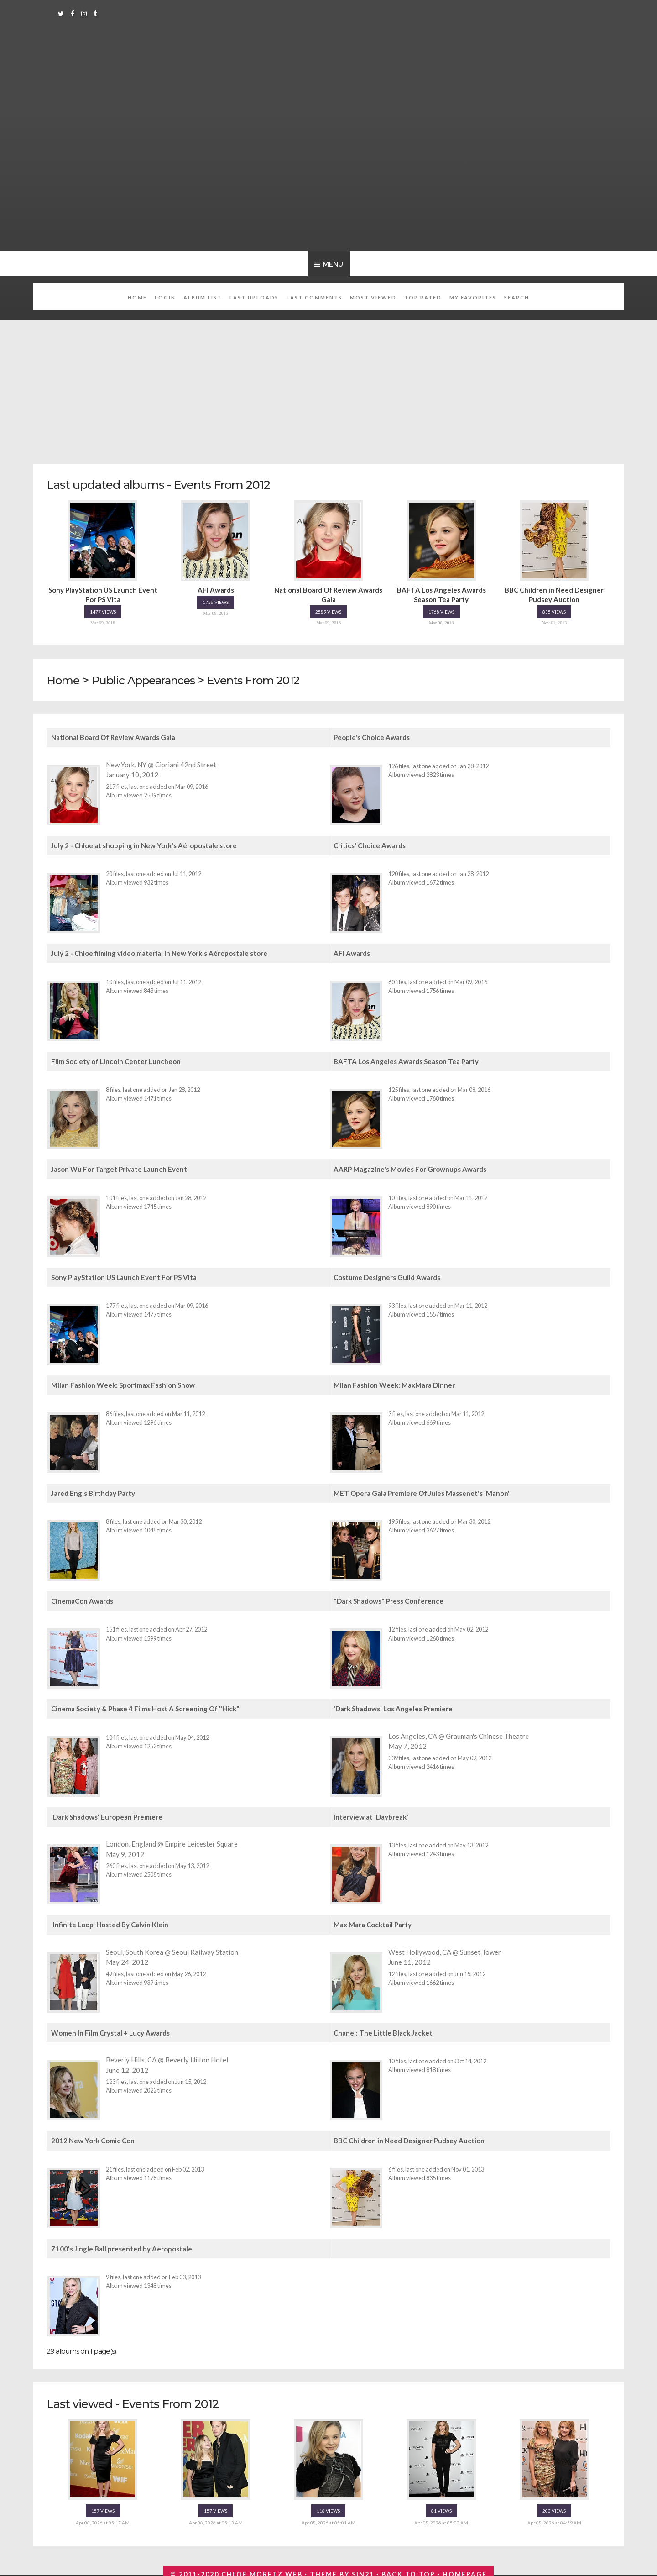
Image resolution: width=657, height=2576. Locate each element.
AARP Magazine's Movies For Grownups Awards (410, 1168)
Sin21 (363, 2571)
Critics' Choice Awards (370, 845)
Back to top (408, 2571)
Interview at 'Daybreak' (371, 1814)
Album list (202, 297)
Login (165, 297)
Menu (332, 264)
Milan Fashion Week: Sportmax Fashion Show (123, 1384)
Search (516, 297)
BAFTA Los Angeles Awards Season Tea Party (406, 1061)
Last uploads (254, 297)
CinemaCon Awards (82, 1599)
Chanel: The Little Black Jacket (383, 2029)
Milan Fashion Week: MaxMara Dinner (394, 1384)
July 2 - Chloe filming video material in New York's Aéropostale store (159, 953)
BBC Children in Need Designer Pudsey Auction (409, 2137)
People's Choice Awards (372, 738)
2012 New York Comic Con (93, 2137)
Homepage (465, 2571)
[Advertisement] (328, 387)
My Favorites (472, 297)
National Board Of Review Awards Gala (113, 738)
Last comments (314, 297)
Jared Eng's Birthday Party (93, 1491)
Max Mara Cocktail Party (373, 1922)
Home (137, 297)
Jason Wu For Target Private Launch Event (119, 1168)
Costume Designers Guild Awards (387, 1276)
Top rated (423, 297)
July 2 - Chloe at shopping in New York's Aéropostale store (144, 845)
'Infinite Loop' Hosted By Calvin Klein (109, 1922)
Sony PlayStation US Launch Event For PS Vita (124, 1276)
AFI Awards (352, 953)
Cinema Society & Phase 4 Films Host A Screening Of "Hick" (145, 1706)
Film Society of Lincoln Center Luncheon (116, 1061)
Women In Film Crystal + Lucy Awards (110, 2029)
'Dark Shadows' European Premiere (106, 1814)
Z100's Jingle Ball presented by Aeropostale (121, 2244)
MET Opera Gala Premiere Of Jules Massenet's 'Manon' (422, 1491)
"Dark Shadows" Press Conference (388, 1599)
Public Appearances (147, 680)
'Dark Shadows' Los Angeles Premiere (393, 1706)
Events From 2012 (262, 680)
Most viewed (373, 297)
